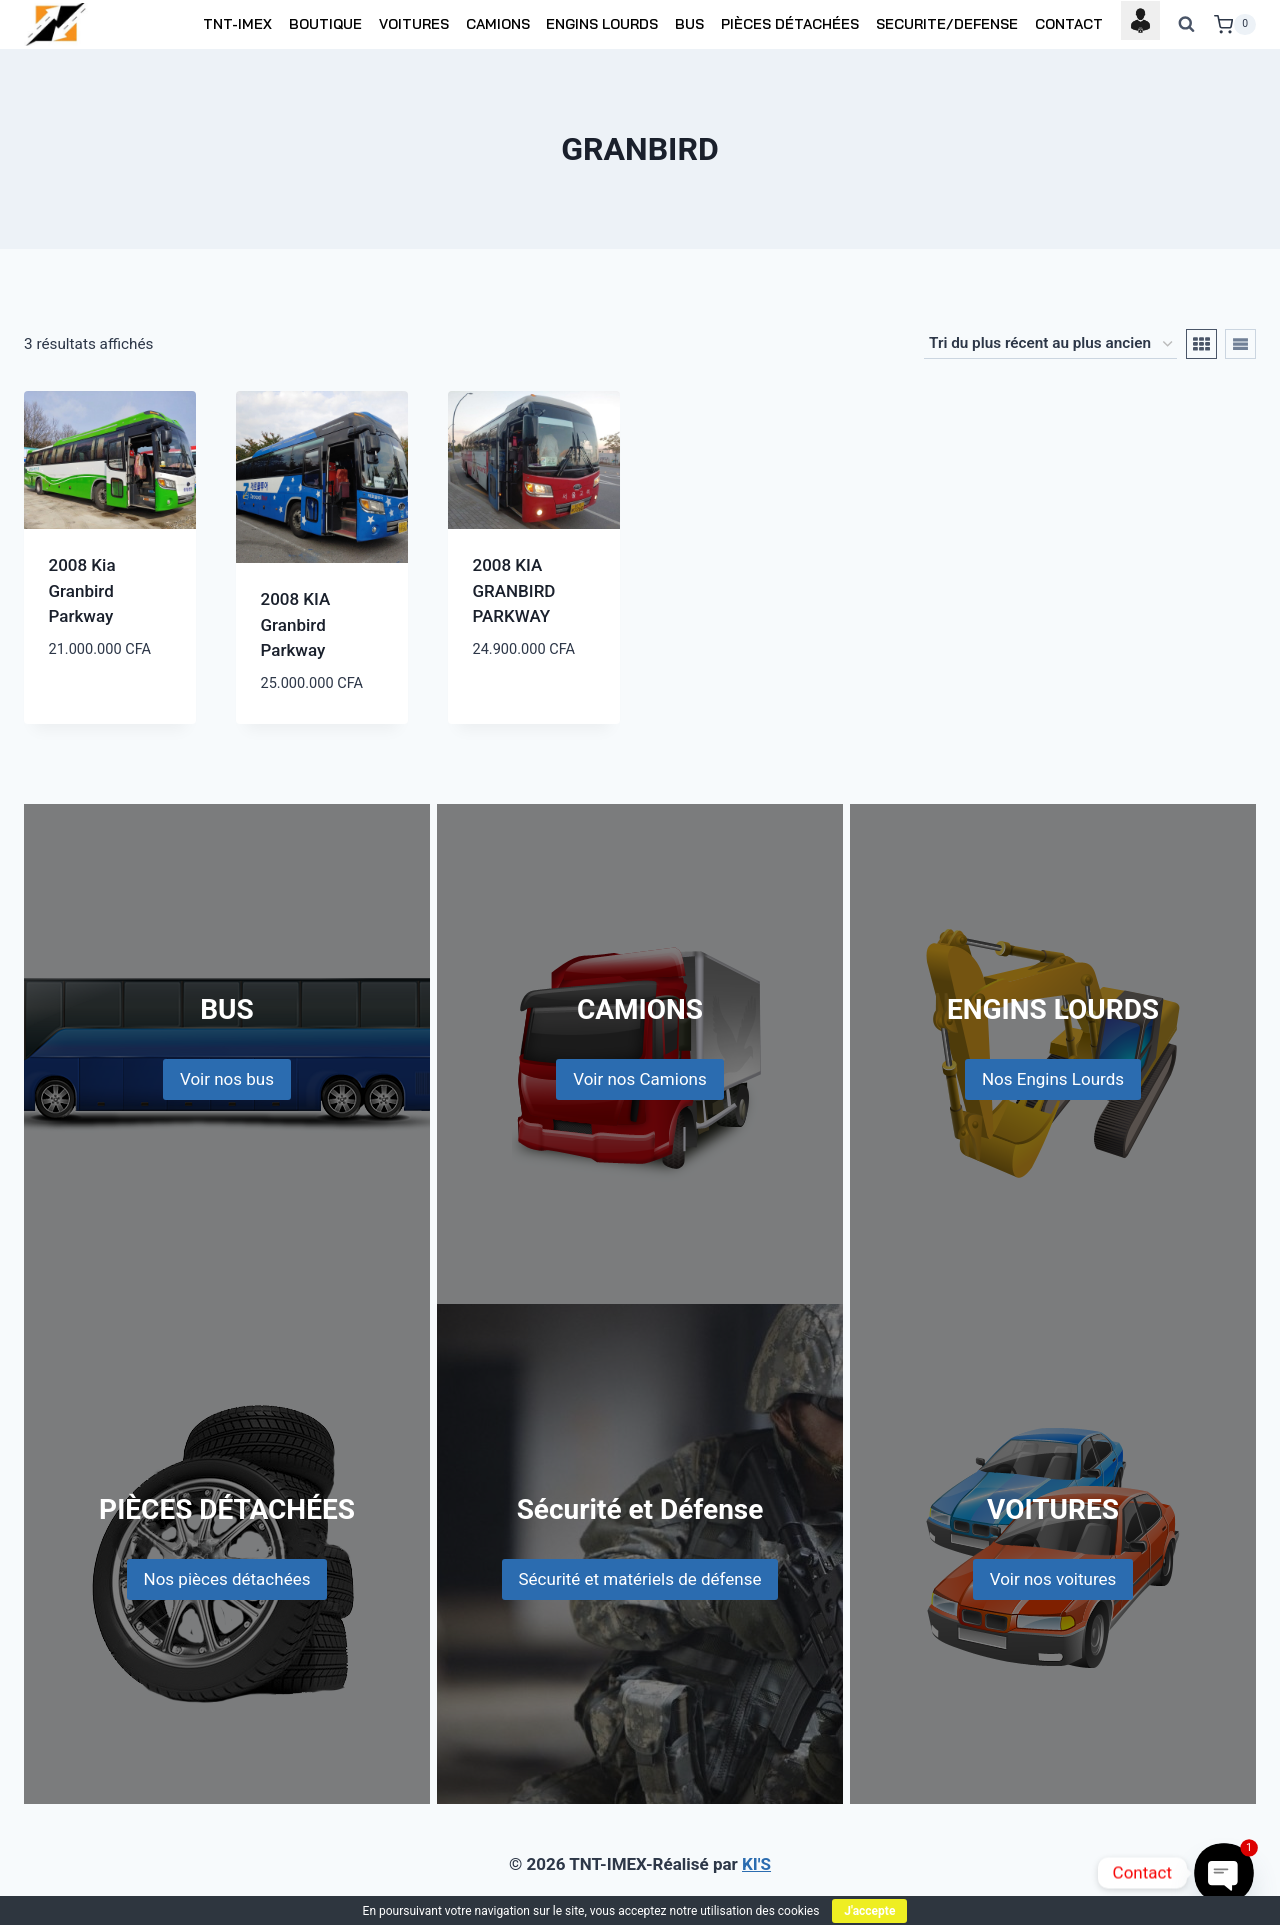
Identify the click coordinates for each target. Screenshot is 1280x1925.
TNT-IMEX (237, 24)
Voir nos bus (227, 1079)
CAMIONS (498, 24)
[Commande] (1050, 344)
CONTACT (1069, 24)
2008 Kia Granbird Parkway (82, 590)
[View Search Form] (1187, 25)
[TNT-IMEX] (57, 24)
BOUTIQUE (325, 24)
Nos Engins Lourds (1053, 1079)
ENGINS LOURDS (602, 24)
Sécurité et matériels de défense (640, 1579)
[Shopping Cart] (1235, 25)
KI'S (756, 1864)
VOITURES (414, 24)
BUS (689, 24)
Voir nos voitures (1053, 1579)
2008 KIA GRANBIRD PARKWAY (514, 590)
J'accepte (869, 1911)
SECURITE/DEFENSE (947, 24)
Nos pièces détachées (227, 1579)
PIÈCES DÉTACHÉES (790, 24)
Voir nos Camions (640, 1079)
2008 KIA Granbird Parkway (296, 624)
